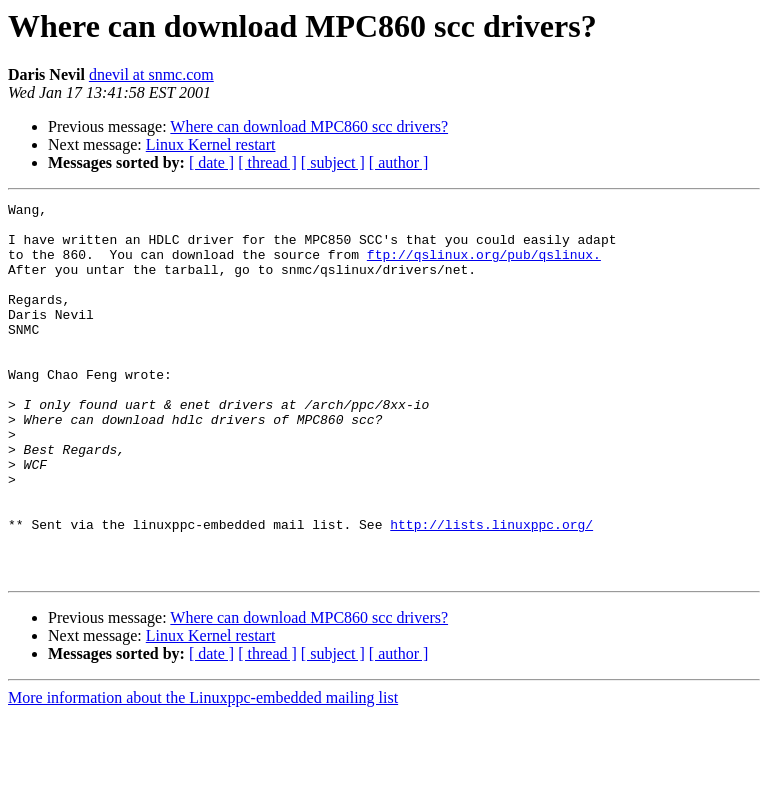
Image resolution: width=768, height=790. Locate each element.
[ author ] (399, 162)
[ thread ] (267, 162)
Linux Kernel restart (211, 144)
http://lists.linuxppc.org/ (491, 590)
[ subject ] (333, 162)
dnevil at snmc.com (151, 74)
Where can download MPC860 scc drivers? (309, 126)
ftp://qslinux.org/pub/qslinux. (484, 266)
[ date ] (211, 162)
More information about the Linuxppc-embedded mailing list (203, 772)
